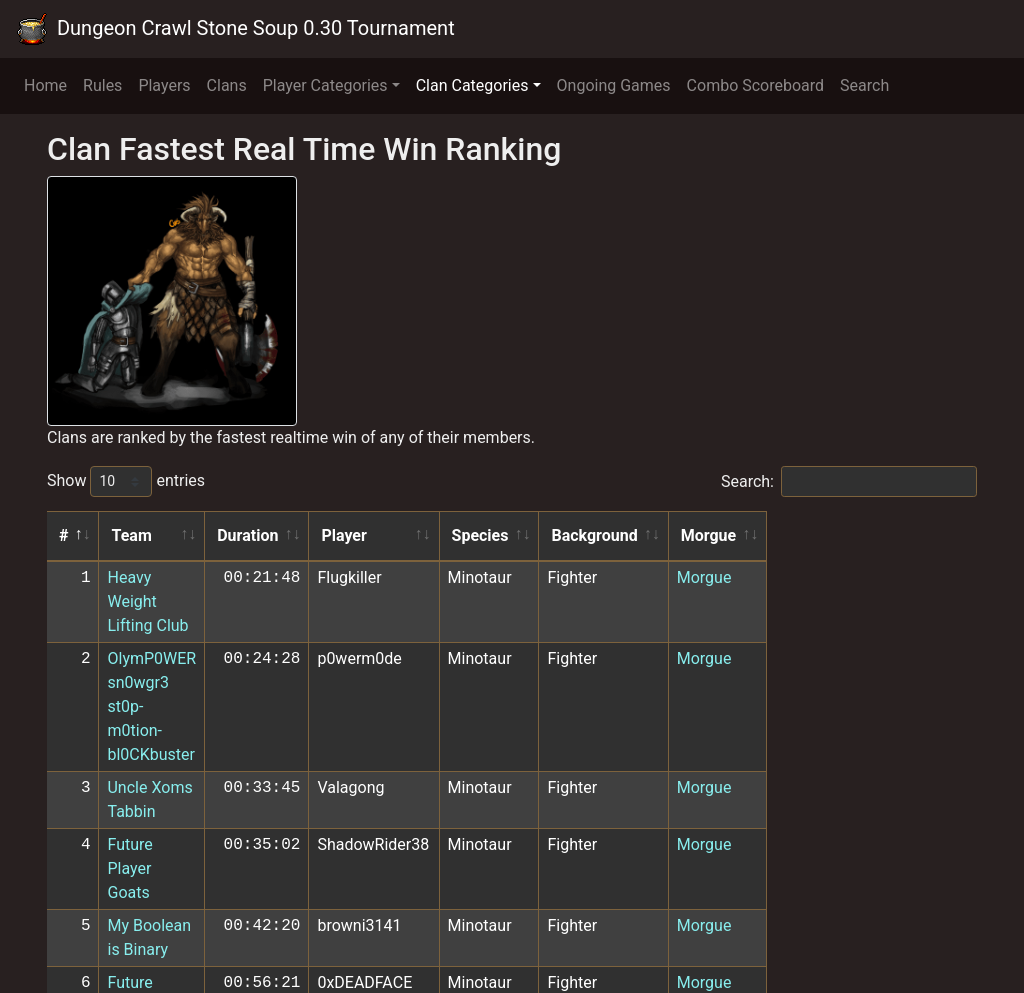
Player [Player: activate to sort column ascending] (534, 535)
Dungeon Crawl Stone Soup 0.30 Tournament (235, 29)
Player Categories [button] (325, 85)
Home (45, 85)
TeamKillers (150, 865)
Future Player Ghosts (182, 766)
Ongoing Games (614, 85)
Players (164, 85)
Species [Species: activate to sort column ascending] (679, 535)
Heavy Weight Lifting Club (199, 577)
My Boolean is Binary (182, 733)
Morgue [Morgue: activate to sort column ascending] (922, 535)
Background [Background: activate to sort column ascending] (796, 535)
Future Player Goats (177, 700)
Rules (102, 85)
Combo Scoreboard (756, 85)
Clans (227, 85)
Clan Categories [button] (472, 85)
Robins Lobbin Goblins (187, 832)
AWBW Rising (156, 799)
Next (947, 935)
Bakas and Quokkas (178, 898)
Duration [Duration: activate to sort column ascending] (437, 535)
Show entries (126, 481)
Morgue (917, 577)
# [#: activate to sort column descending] (63, 535)
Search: (849, 481)
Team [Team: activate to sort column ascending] (132, 535)
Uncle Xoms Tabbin (176, 667)
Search (864, 85)
